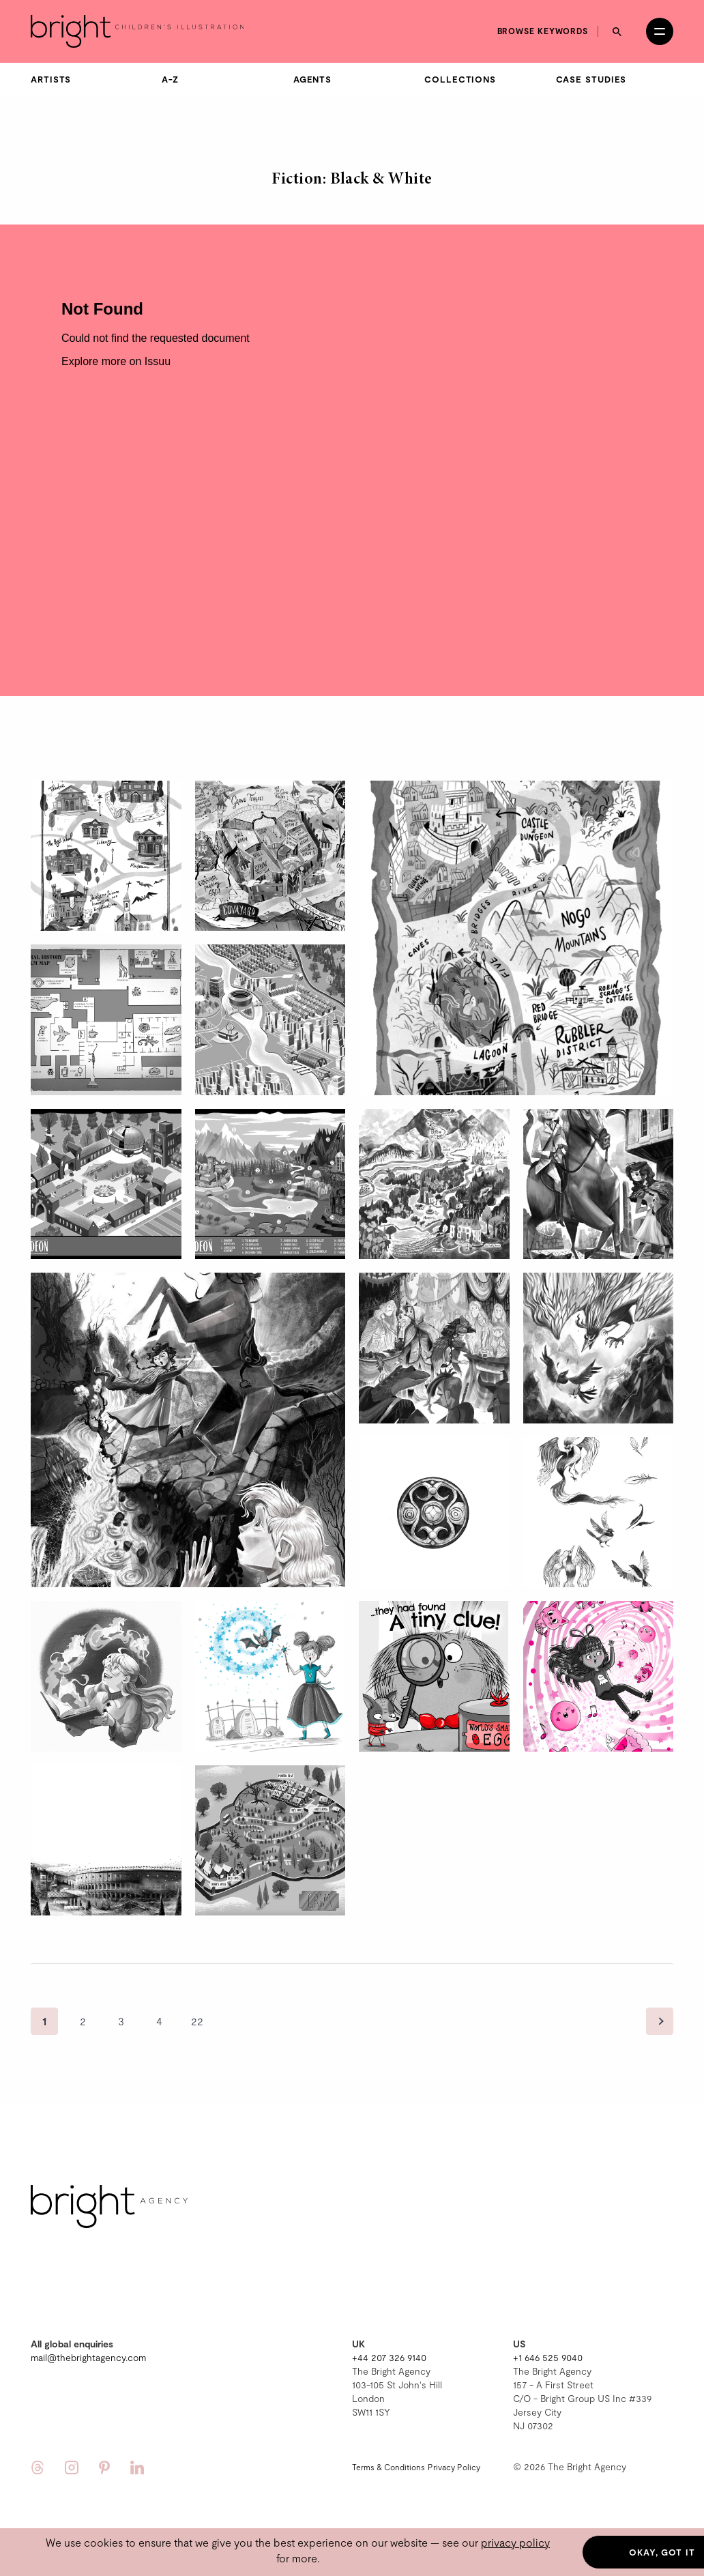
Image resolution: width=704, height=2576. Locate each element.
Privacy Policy (454, 2467)
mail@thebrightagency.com (88, 2357)
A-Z (170, 79)
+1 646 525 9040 (548, 2357)
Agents (312, 79)
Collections (460, 79)
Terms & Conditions (388, 2467)
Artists (51, 79)
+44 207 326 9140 (389, 2357)
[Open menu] (659, 31)
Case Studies (591, 79)
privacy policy (515, 2542)
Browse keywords (543, 30)
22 (197, 2020)
